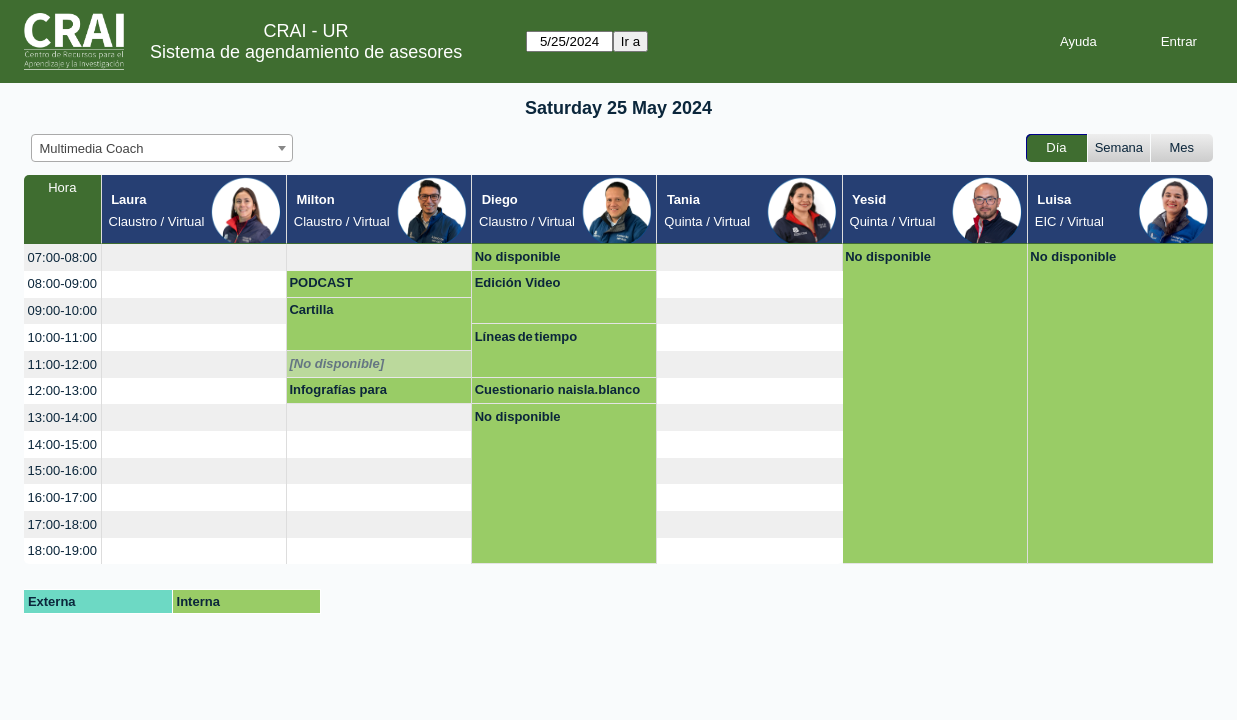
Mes (1182, 147)
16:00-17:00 (62, 497)
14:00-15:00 (62, 444)
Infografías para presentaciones (338, 393)
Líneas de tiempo (526, 336)
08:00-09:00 (62, 283)
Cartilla (311, 309)
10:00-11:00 (62, 337)
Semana (1119, 147)
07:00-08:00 (62, 257)
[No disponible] (336, 363)
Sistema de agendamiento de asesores (306, 52)
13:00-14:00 (62, 417)
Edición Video (518, 282)
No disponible (518, 256)
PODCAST (321, 282)
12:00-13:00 (62, 390)
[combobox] (162, 148)
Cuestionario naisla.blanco (557, 389)
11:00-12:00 (62, 364)
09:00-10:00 (62, 310)
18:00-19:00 (62, 550)
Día (1056, 147)
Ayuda (1078, 41)
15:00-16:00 (62, 470)
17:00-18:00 (62, 524)
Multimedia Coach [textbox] (92, 148)
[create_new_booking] (194, 257)
